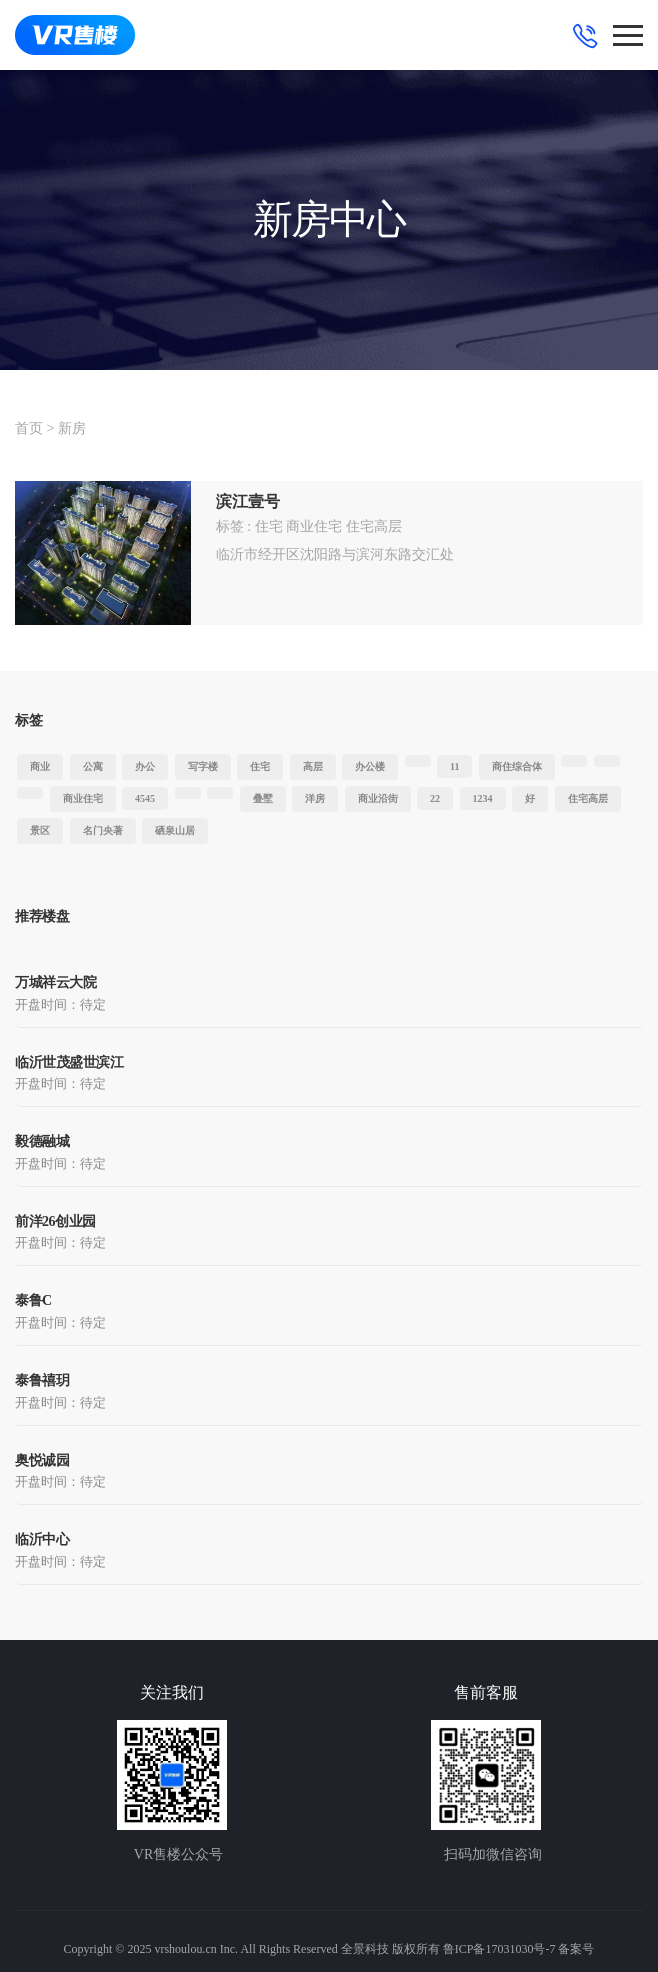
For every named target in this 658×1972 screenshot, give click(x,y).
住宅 (269, 526)
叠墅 (263, 798)
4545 (145, 798)
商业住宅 (314, 526)
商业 (40, 766)
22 (435, 798)
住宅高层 (374, 526)
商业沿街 (378, 798)
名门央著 (103, 830)
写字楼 (203, 766)
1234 (483, 798)
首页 (29, 428)
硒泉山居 (175, 830)
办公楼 (370, 766)
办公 (145, 766)
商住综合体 (517, 766)
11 (454, 766)
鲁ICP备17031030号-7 (499, 1949)
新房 (72, 428)
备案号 (576, 1949)
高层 (313, 766)
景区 (40, 830)
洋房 (315, 798)
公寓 (93, 766)
